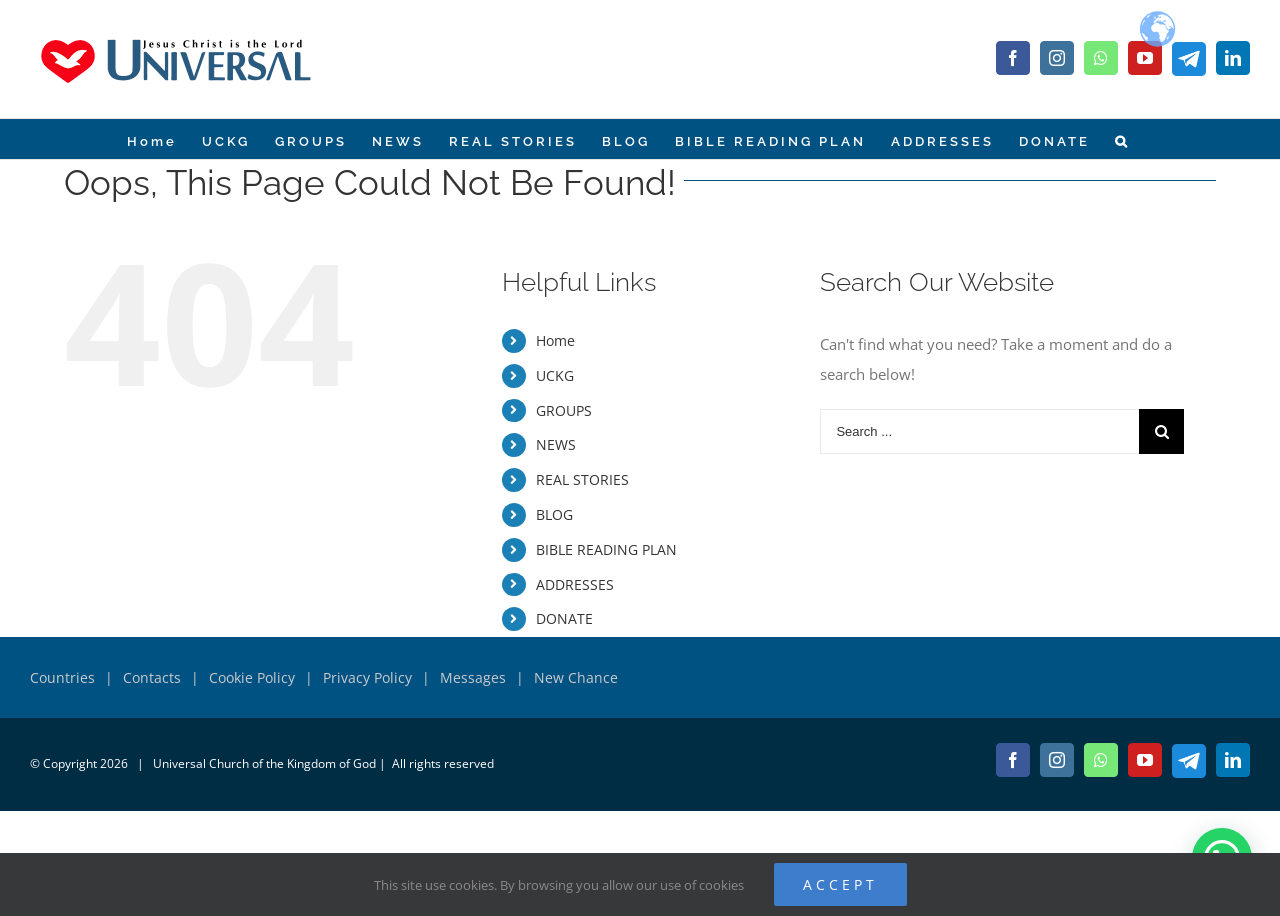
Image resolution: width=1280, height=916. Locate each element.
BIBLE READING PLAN (606, 549)
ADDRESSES (575, 584)
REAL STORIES (582, 479)
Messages (473, 677)
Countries (62, 677)
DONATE (564, 618)
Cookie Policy (252, 677)
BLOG (554, 514)
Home (555, 340)
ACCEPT (840, 884)
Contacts (152, 677)
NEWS (556, 444)
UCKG (555, 375)
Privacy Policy (367, 677)
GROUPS (564, 410)
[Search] (1121, 139)
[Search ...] (979, 431)
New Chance (576, 677)
